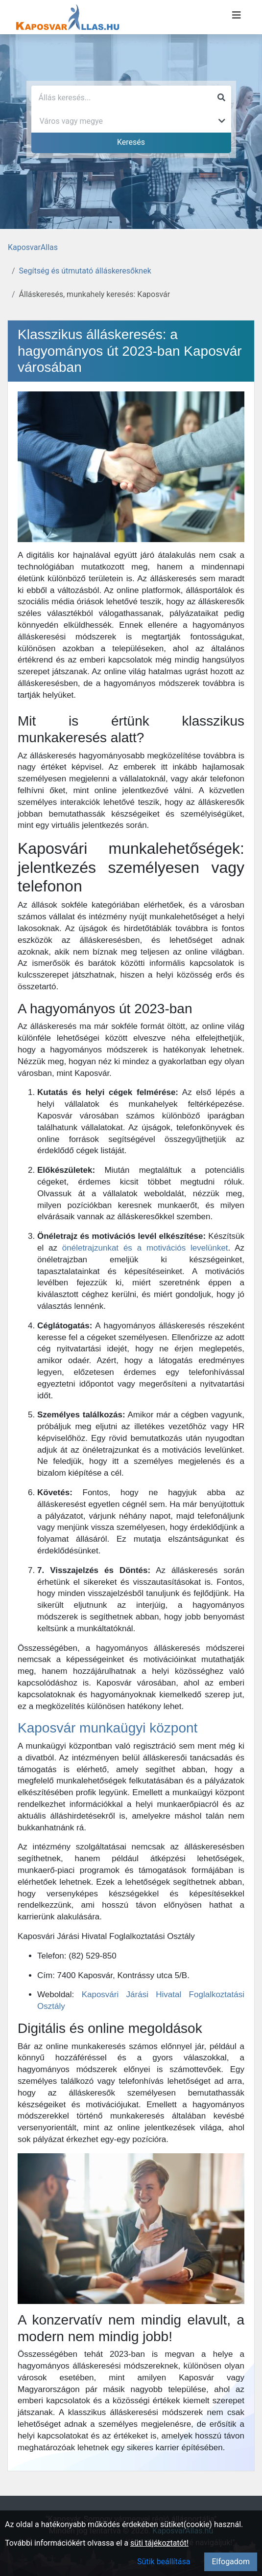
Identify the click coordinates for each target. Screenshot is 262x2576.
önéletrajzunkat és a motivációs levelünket (145, 1248)
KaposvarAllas (33, 247)
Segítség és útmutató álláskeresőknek (85, 270)
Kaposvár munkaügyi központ (107, 1727)
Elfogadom (231, 2561)
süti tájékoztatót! (159, 2543)
